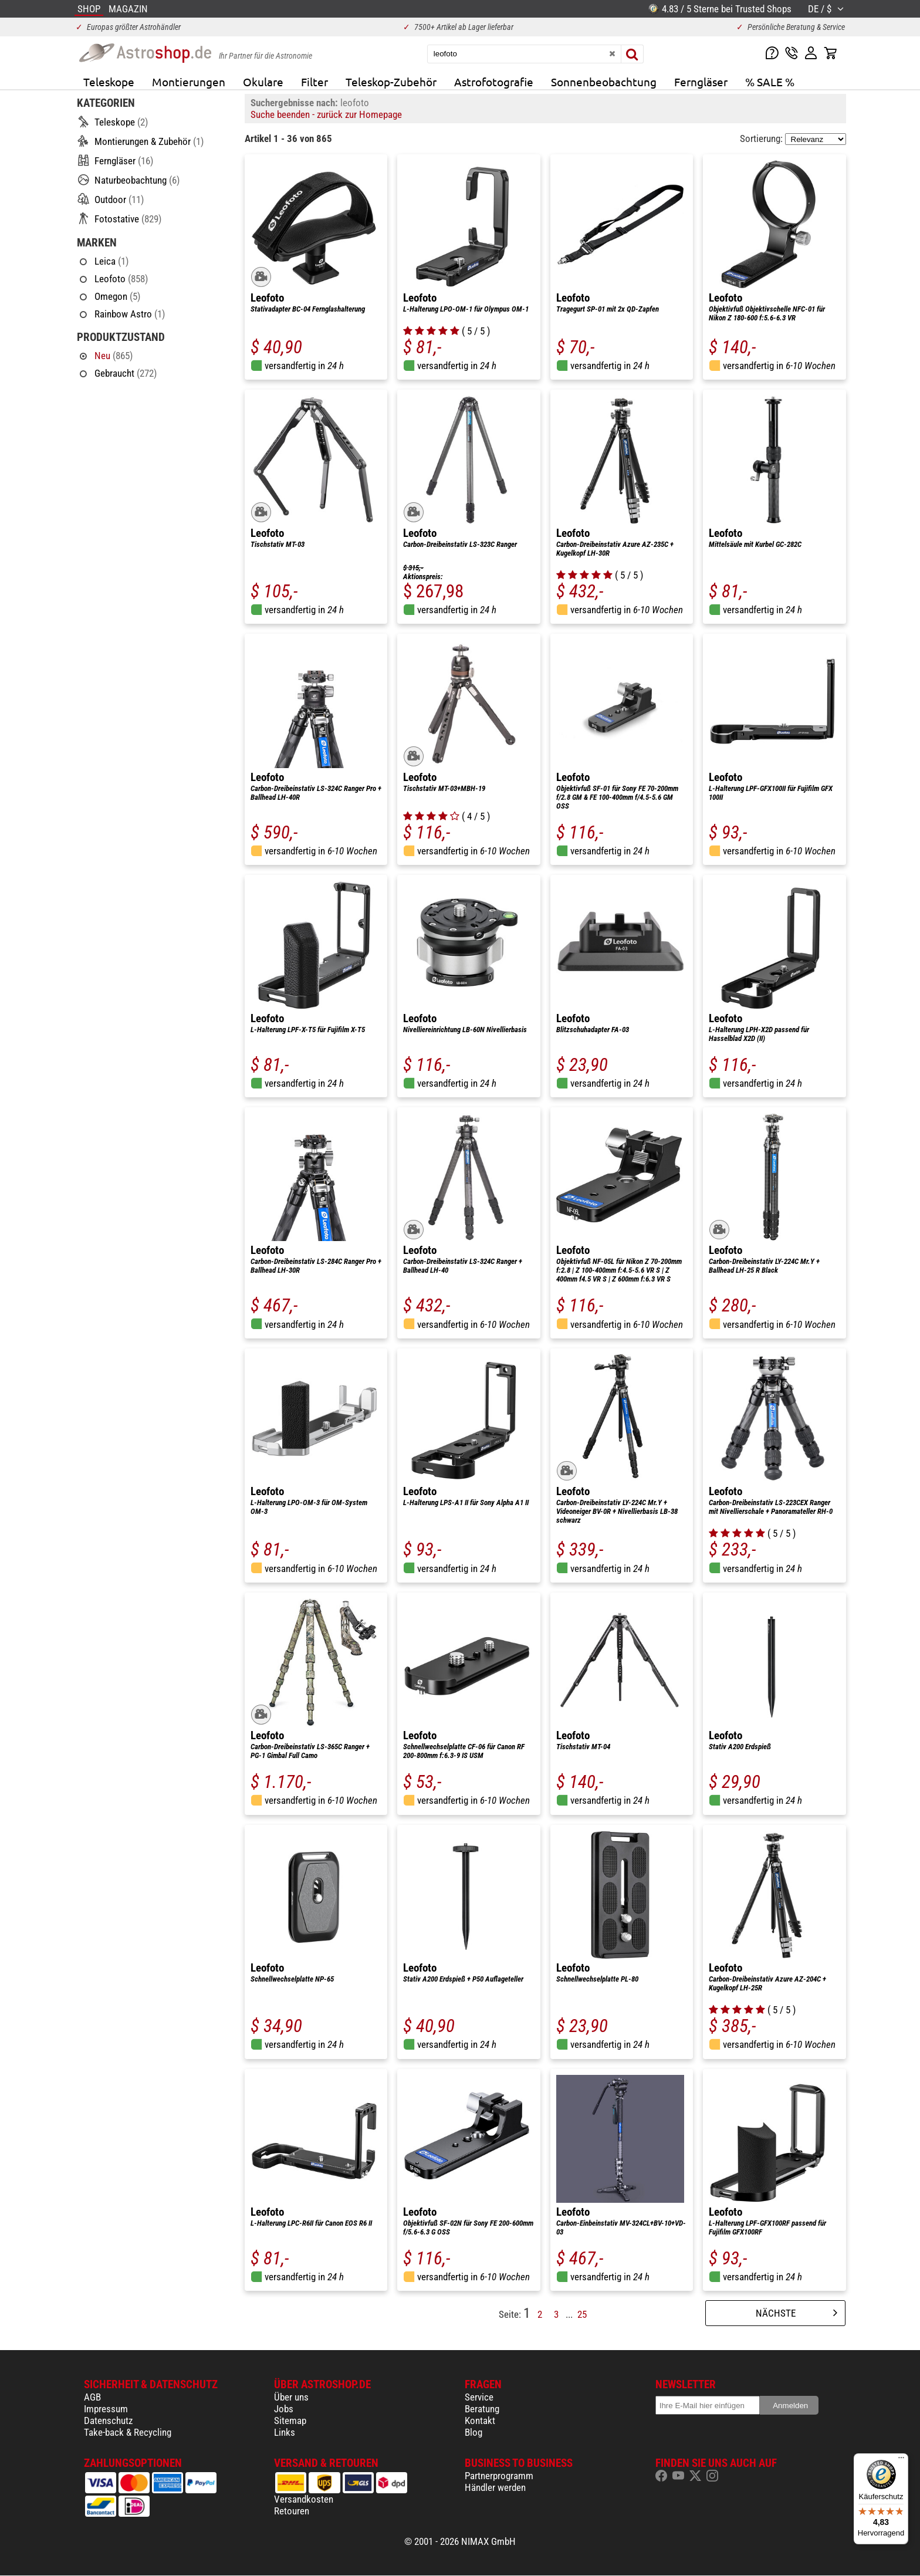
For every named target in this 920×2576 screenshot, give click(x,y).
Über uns (291, 2397)
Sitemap (290, 2420)
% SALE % (769, 82)
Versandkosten (303, 2499)
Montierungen (188, 82)
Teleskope (108, 82)
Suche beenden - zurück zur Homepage (326, 114)
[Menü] (901, 2460)
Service (479, 2397)
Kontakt (480, 2420)
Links (284, 2432)
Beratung (482, 2409)
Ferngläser (701, 82)
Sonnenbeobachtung (604, 82)
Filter (314, 82)
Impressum (106, 2409)
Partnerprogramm (499, 2476)
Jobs (283, 2409)
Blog (473, 2432)
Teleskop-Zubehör (391, 82)
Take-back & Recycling (127, 2432)
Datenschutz (108, 2420)
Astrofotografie (493, 82)
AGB (92, 2397)
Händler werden (495, 2487)
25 (582, 2314)
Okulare (263, 82)
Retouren (291, 2511)
